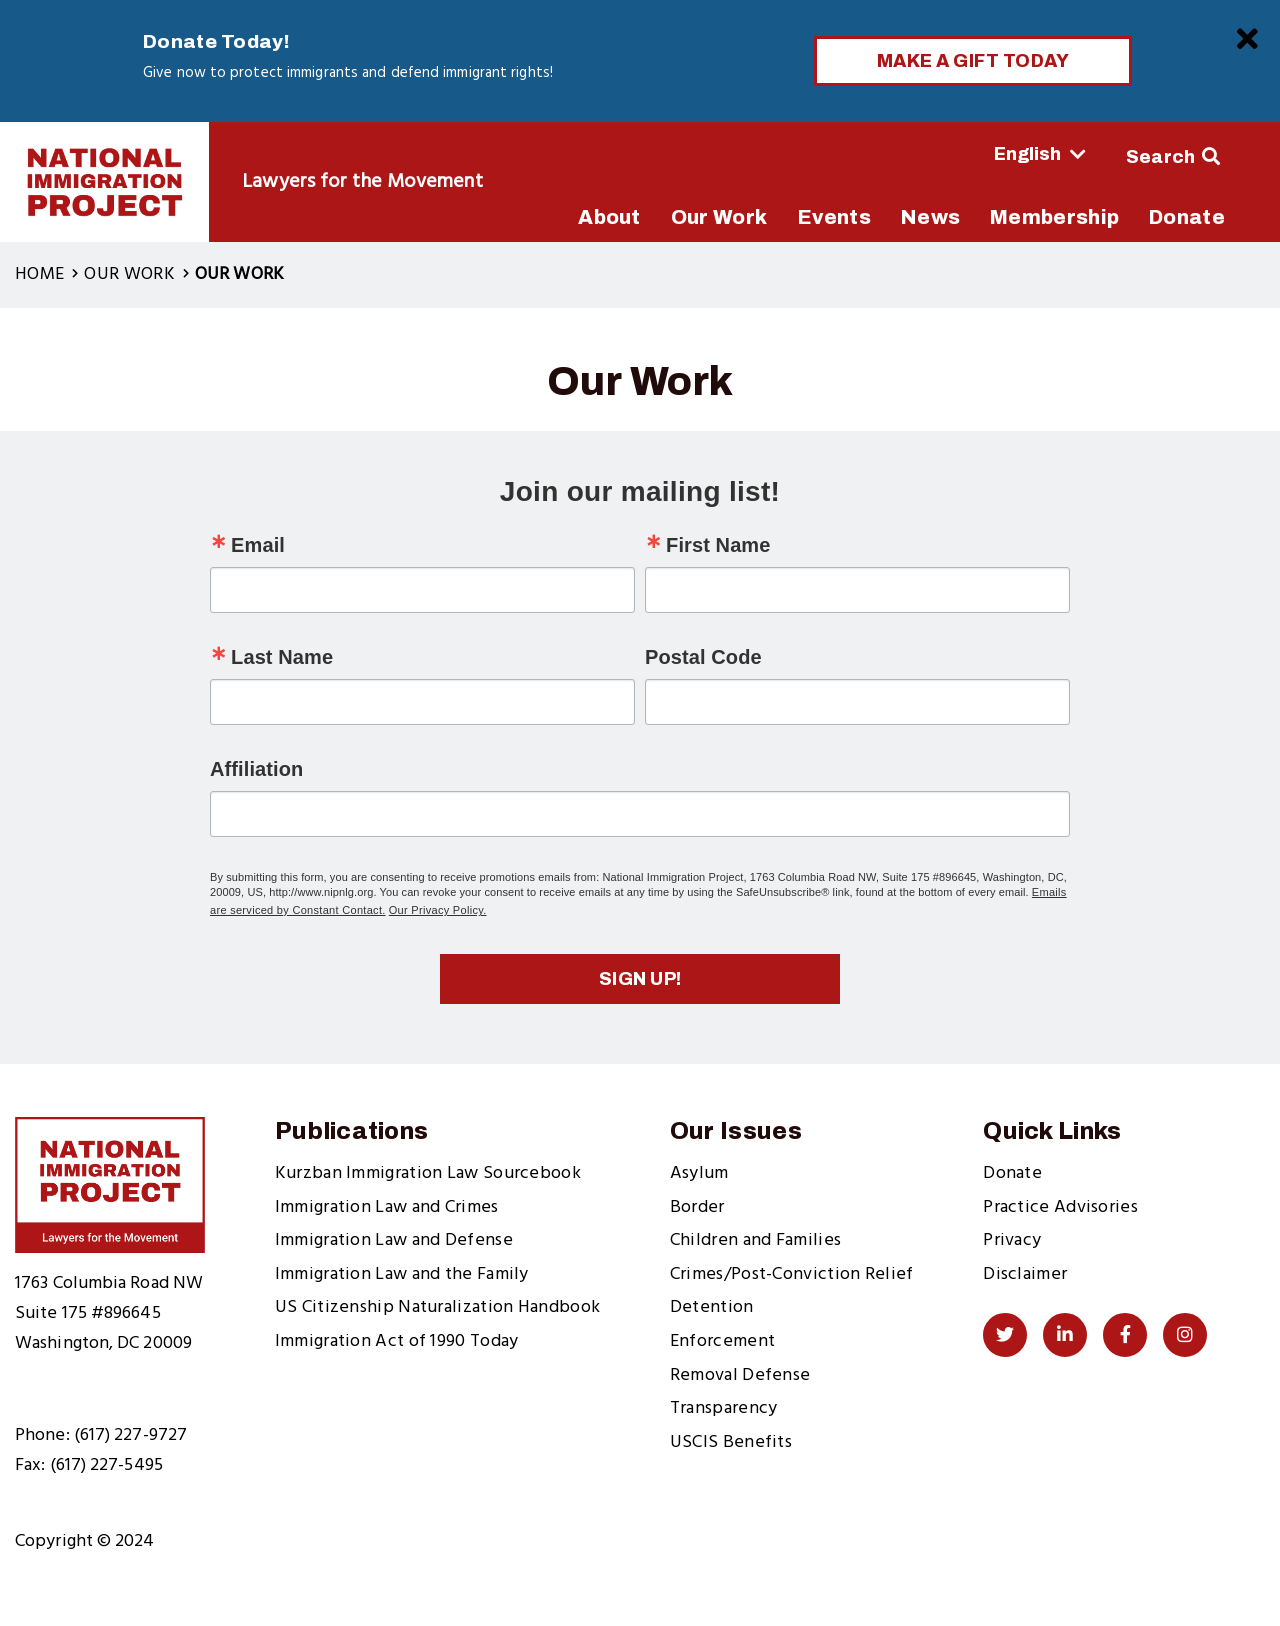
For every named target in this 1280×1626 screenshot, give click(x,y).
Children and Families (755, 1240)
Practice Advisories (1060, 1207)
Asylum (699, 1173)
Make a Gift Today (973, 61)
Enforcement (722, 1341)
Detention (712, 1307)
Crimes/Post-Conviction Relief (792, 1274)
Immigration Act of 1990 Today (397, 1341)
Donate (1012, 1173)
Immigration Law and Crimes (387, 1207)
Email (258, 545)
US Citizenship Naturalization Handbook (437, 1307)
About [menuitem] (609, 217)
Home (39, 274)
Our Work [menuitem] (719, 217)
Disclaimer (1025, 1274)
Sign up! (640, 979)
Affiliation (256, 769)
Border (697, 1207)
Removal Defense (740, 1375)
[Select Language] (984, 154)
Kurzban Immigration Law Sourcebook (428, 1173)
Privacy (1012, 1240)
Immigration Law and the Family (402, 1274)
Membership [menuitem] (1054, 217)
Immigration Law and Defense (394, 1240)
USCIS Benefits (731, 1442)
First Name (718, 545)
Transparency (724, 1408)
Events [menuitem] (834, 217)
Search (1161, 157)
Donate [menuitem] (1187, 217)
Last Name (282, 657)
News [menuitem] (930, 217)
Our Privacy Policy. (438, 910)
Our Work (129, 274)
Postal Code (703, 657)
